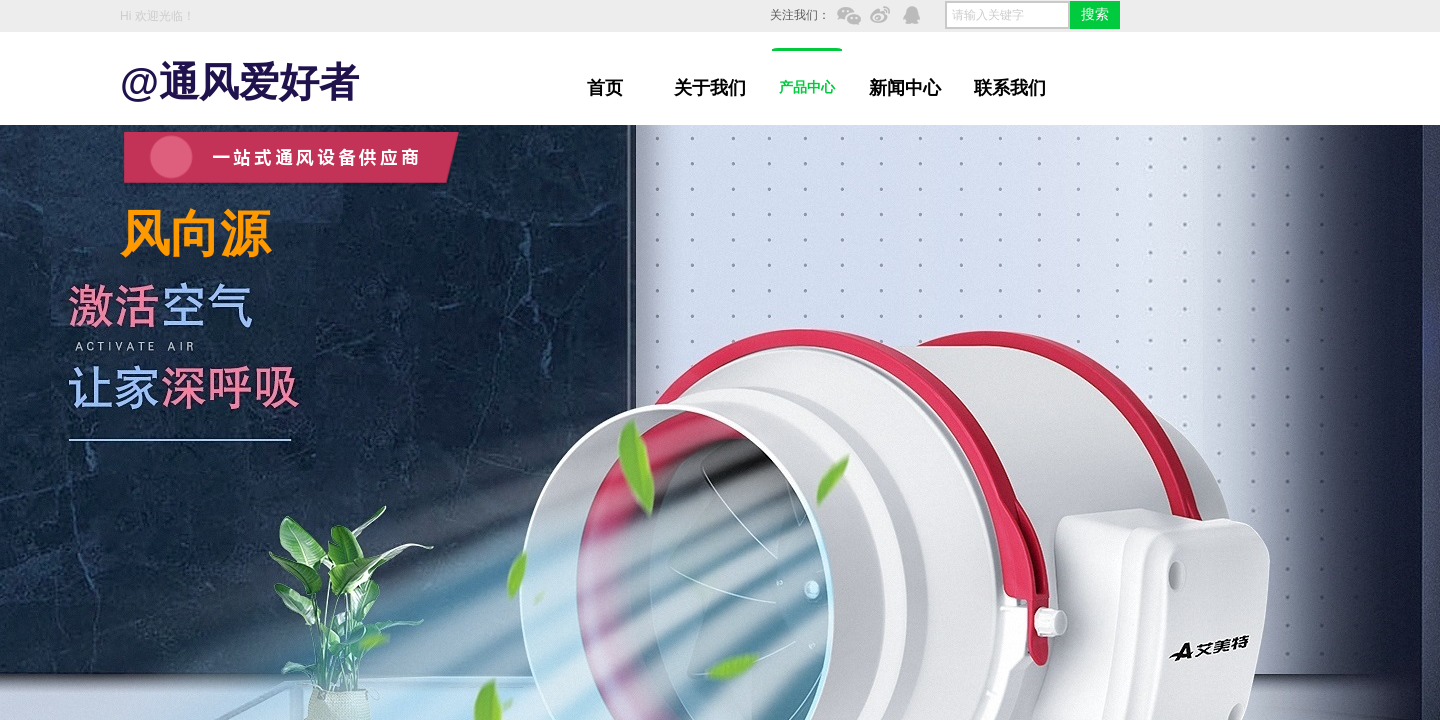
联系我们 (1010, 88)
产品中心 (807, 87)
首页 (605, 88)
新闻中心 (905, 88)
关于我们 (710, 88)
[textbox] (1007, 15)
